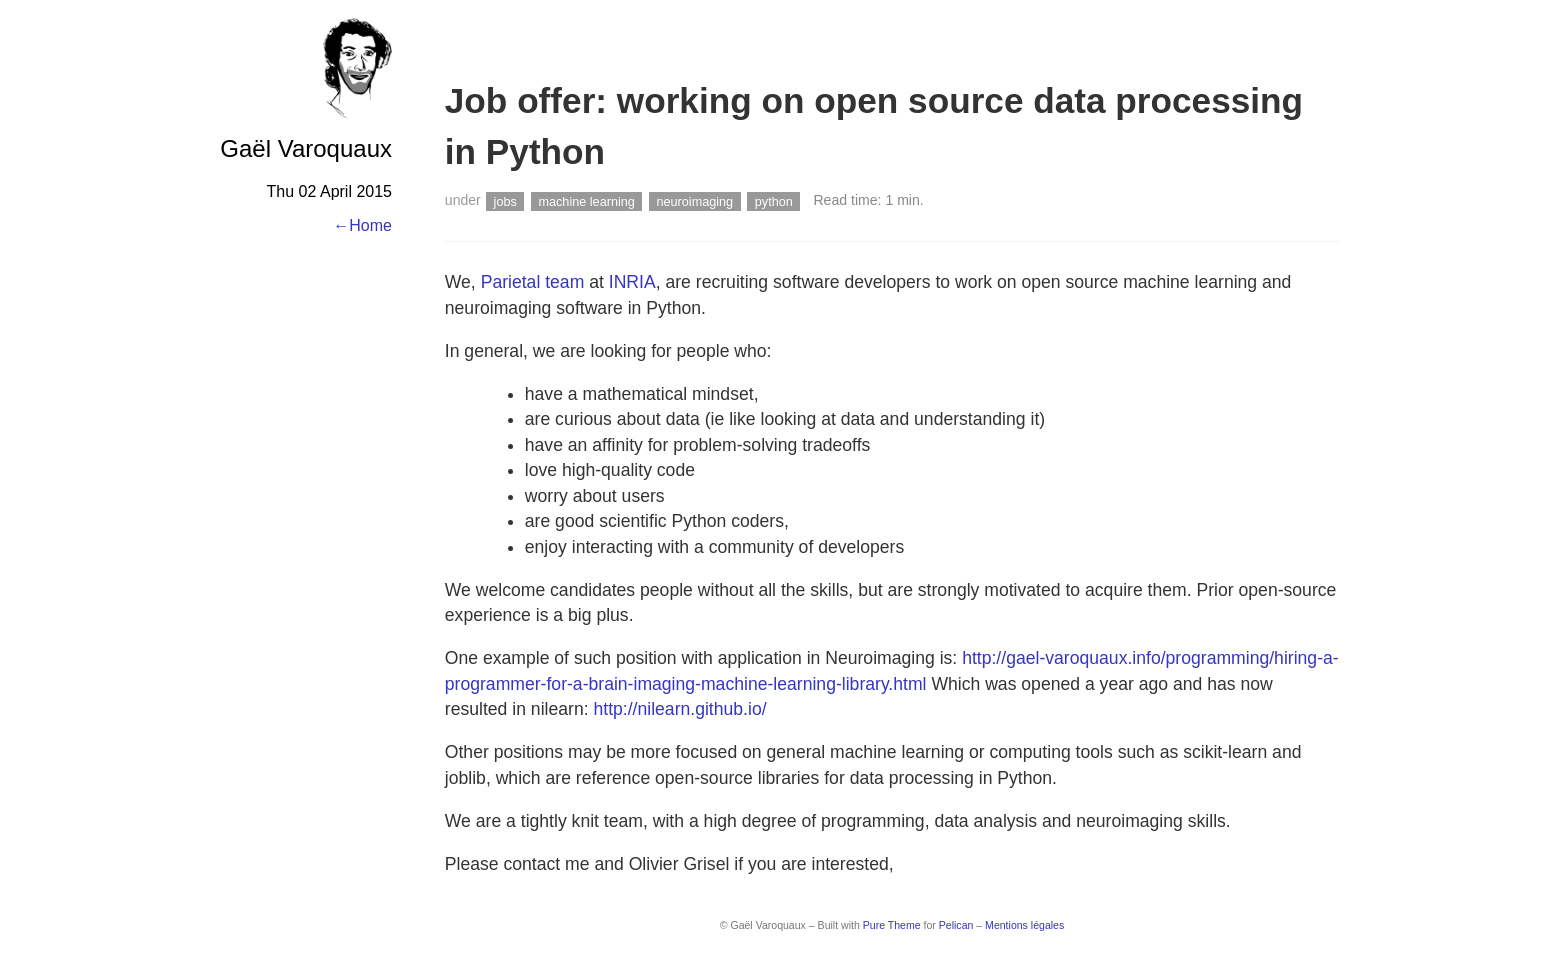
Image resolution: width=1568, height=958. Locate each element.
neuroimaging (694, 201)
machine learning (586, 201)
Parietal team (533, 282)
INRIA (632, 282)
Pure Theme (892, 925)
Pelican (956, 925)
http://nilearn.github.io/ (679, 709)
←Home (362, 225)
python (774, 201)
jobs (505, 201)
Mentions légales (1024, 925)
